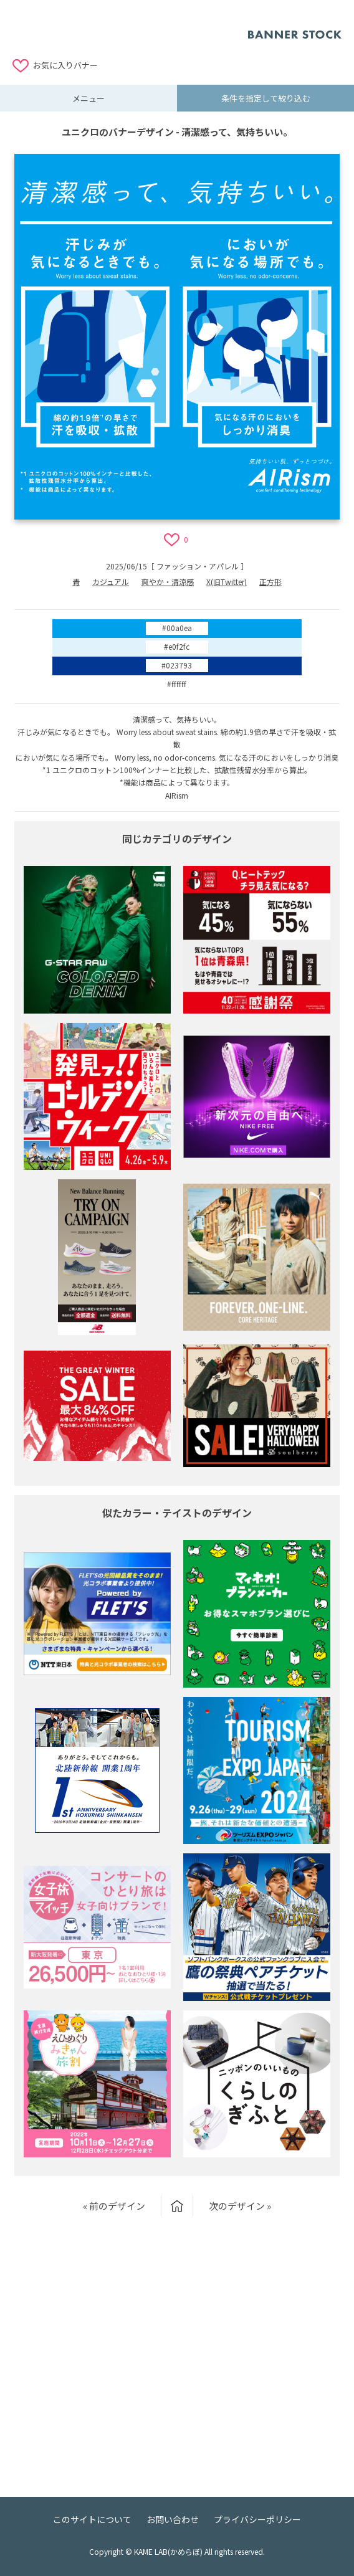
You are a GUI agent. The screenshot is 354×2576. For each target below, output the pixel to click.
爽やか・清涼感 (167, 581)
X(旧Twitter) (226, 581)
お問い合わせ (172, 2519)
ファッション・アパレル (197, 566)
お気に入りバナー (65, 65)
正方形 (270, 581)
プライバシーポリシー (257, 2519)
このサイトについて (92, 2519)
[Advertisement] (130, 28)
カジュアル (110, 581)
